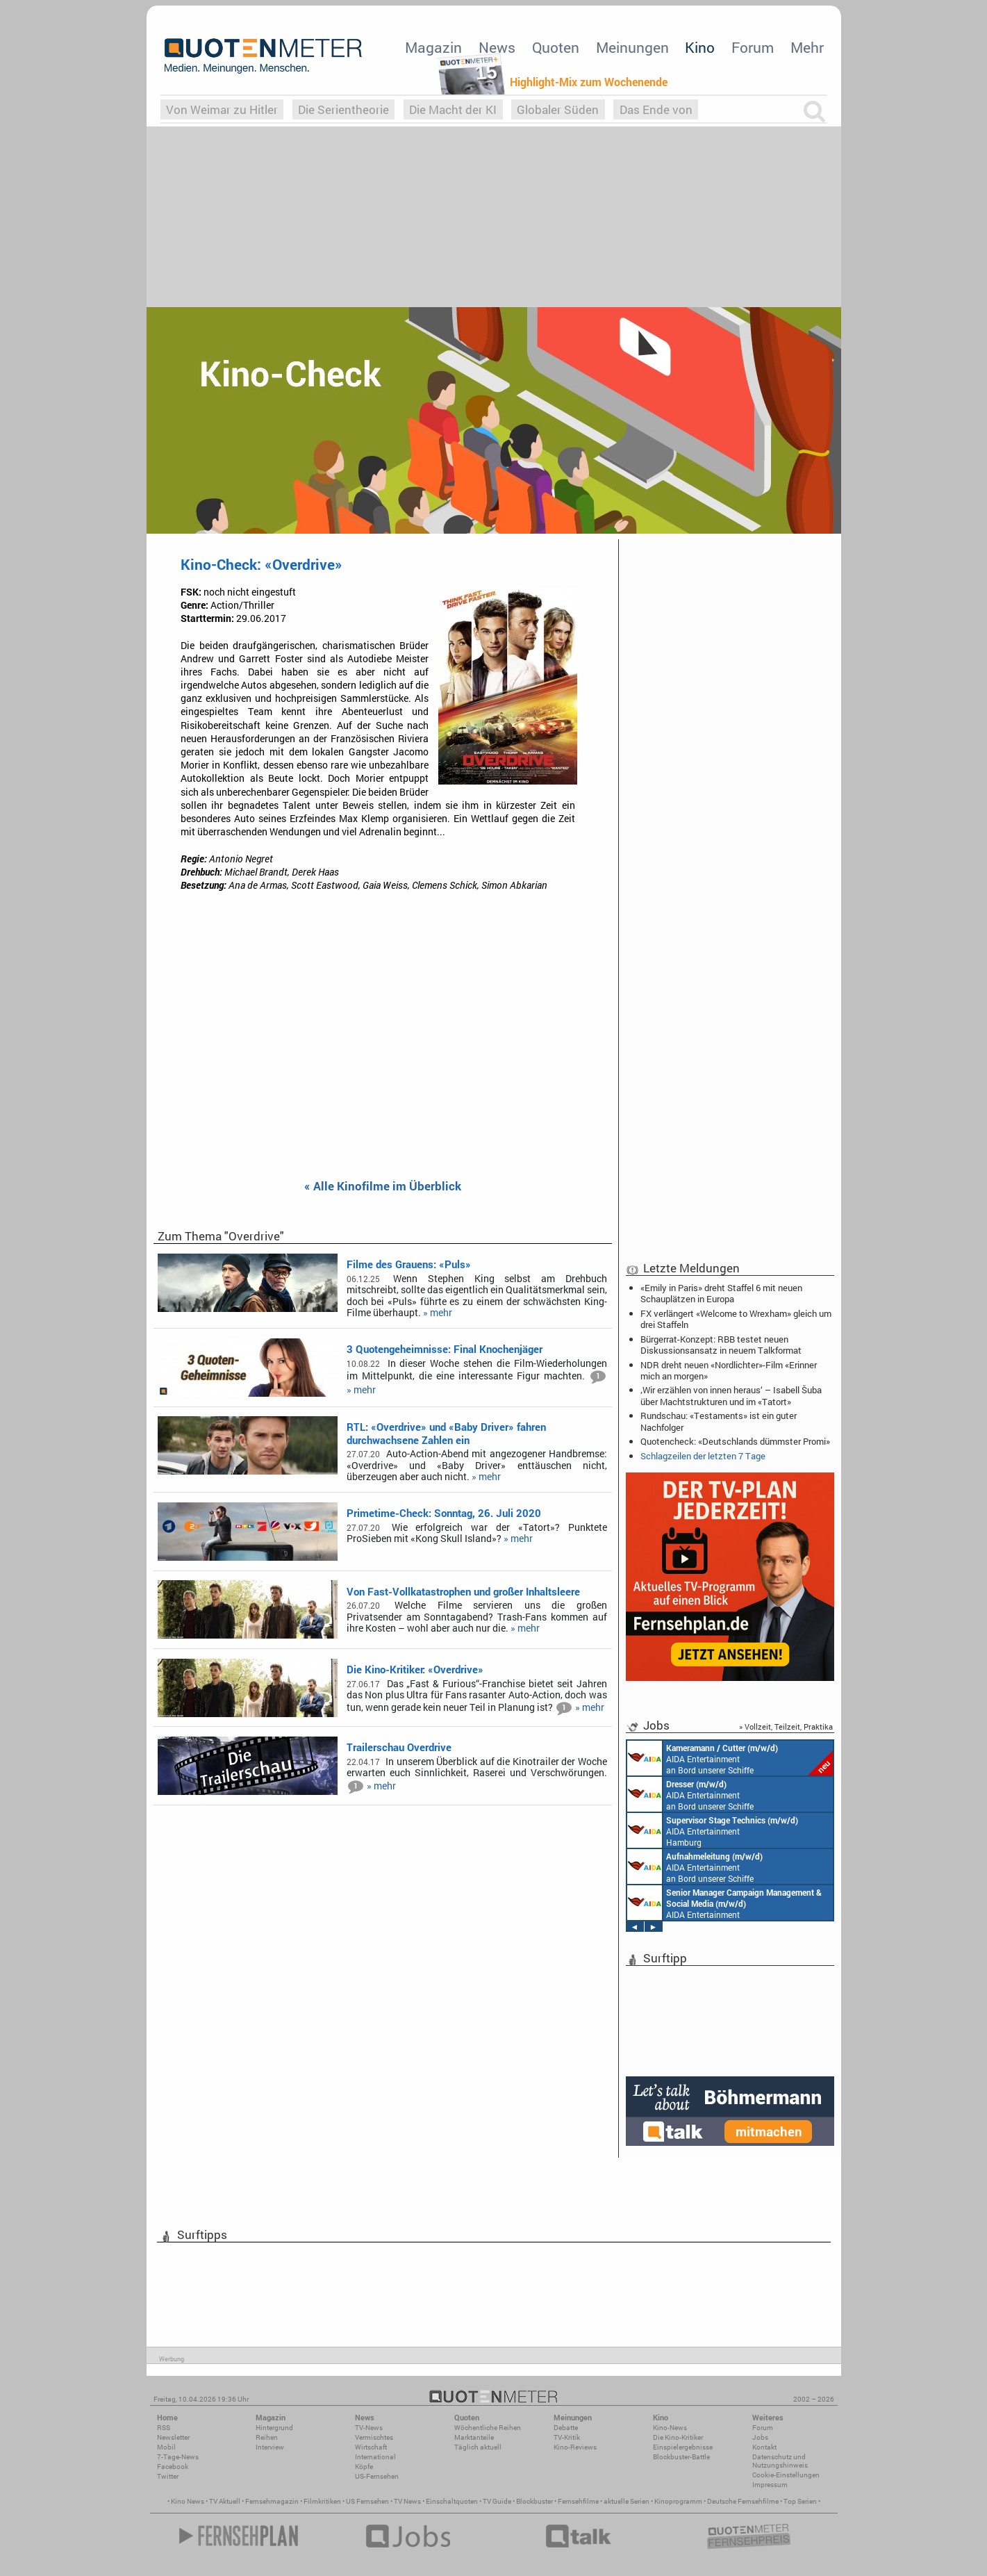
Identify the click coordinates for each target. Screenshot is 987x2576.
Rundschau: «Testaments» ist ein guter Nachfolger (718, 1421)
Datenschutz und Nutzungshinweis (780, 2461)
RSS (163, 2427)
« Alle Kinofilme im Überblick (382, 1186)
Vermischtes (374, 2437)
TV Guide (497, 2501)
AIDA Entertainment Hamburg (712, 1830)
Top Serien (800, 2501)
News (497, 47)
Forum (752, 47)
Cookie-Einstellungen (786, 2474)
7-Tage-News (178, 2456)
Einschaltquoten (452, 2501)
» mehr (437, 1312)
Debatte (566, 2427)
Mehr (807, 47)
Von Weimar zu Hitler (222, 109)
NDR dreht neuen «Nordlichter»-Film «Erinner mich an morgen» (728, 1370)
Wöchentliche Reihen (487, 2427)
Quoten (555, 47)
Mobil (166, 2447)
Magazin (433, 47)
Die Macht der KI (453, 109)
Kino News (187, 2501)
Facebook (172, 2466)
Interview (270, 2447)
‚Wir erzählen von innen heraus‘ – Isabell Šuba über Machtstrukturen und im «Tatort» (731, 1395)
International (375, 2456)
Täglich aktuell (477, 2447)
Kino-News (670, 2427)
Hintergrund (274, 2427)
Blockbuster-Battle (681, 2456)
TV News (407, 2501)
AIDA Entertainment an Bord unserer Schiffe (730, 1758)
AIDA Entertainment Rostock (724, 1902)
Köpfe (364, 2466)
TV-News (369, 2427)
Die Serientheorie (343, 109)
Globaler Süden (558, 109)
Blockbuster (534, 2501)
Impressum (770, 2484)
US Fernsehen (367, 2501)
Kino (700, 47)
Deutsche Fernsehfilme (743, 2501)
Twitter (168, 2476)
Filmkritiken (322, 2501)
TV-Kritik (567, 2437)
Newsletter (173, 2437)
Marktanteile (474, 2437)
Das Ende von (656, 109)
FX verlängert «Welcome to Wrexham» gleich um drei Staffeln (735, 1319)
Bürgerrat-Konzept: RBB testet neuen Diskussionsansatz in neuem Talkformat (721, 1344)
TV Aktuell (224, 2501)
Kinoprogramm (678, 2501)
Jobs (760, 2437)
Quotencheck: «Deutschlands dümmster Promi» (735, 1441)
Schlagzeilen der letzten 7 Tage (702, 1456)
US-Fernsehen (377, 2476)
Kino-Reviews (575, 2447)
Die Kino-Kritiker (678, 2437)
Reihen (267, 2437)
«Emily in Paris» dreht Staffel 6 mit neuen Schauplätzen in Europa (721, 1293)
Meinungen (632, 47)
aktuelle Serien (626, 2501)
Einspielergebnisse (683, 2447)
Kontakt (764, 2447)
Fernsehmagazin (272, 2501)
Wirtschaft (371, 2447)
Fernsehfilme (578, 2501)
